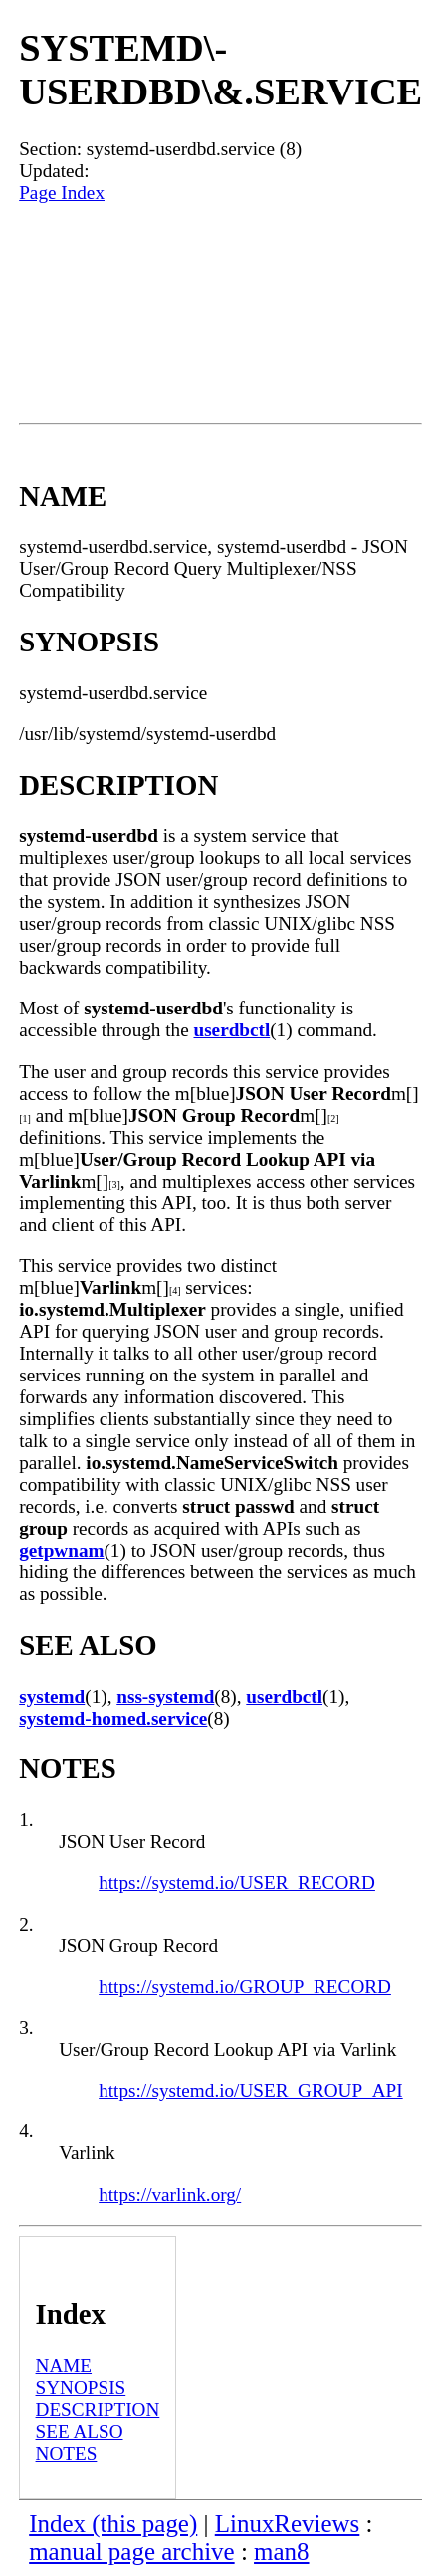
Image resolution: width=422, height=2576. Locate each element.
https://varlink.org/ (170, 2194)
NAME (64, 2365)
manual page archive (131, 2551)
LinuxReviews (287, 2523)
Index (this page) (113, 2523)
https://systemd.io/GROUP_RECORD (245, 1986)
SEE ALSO (79, 2431)
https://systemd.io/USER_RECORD (237, 1882)
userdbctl (231, 1029)
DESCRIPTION (98, 2409)
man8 (281, 2551)
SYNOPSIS (81, 2387)
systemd (52, 1696)
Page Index (62, 192)
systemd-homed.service (113, 1718)
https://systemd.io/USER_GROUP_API (250, 2090)
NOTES (67, 2453)
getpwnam (61, 1550)
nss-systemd (165, 1696)
